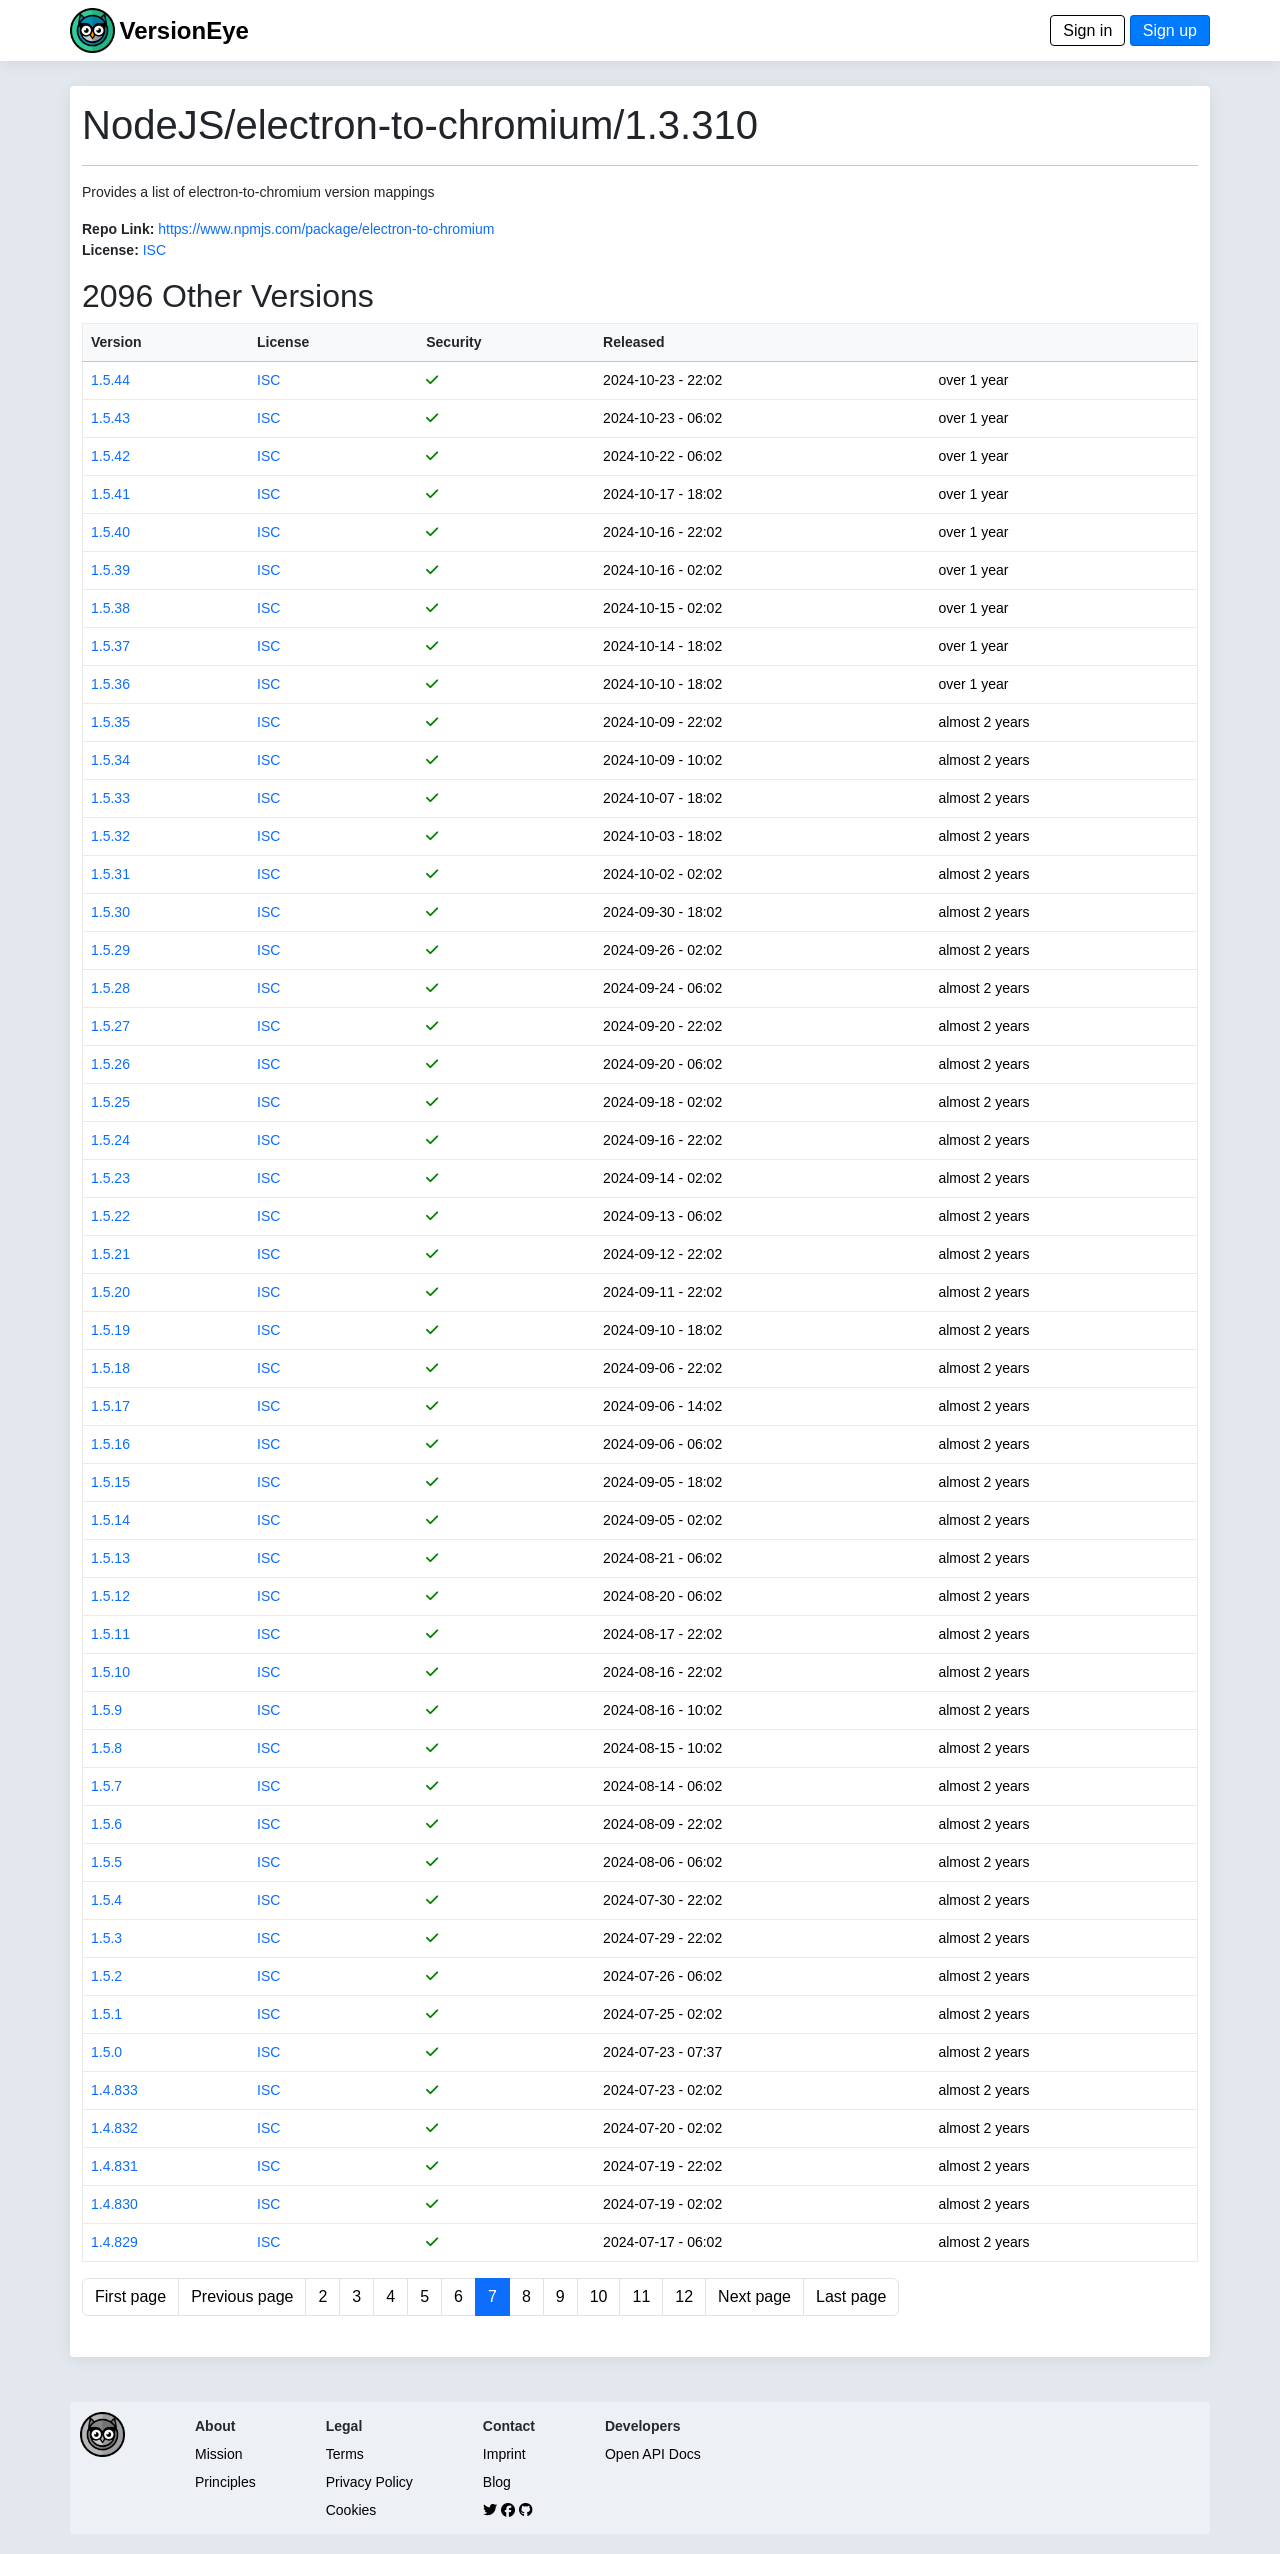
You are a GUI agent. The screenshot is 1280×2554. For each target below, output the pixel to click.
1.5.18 (110, 1368)
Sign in (1087, 30)
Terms (345, 2454)
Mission (218, 2454)
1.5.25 (110, 1102)
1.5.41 (110, 494)
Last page (851, 2296)
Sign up (1170, 30)
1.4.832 (114, 2128)
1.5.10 (110, 1672)
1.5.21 (110, 1254)
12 (684, 2296)
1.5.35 (110, 722)
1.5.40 (110, 532)
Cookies (351, 2510)
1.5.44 (110, 380)
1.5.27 (110, 1026)
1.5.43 (110, 418)
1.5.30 (110, 912)
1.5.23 (110, 1178)
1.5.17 (110, 1406)
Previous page (242, 2296)
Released (633, 342)
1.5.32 (110, 836)
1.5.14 (110, 1520)
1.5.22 (110, 1216)
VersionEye (183, 30)
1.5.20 (110, 1292)
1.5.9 (106, 1710)
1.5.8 (106, 1748)
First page (130, 2296)
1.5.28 (110, 988)
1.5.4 (106, 1900)
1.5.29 (110, 950)
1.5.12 (110, 1596)
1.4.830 (114, 2204)
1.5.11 (110, 1634)
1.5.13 (110, 1558)
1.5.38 (110, 608)
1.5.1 (106, 2014)
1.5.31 (110, 874)
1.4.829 (114, 2242)
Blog (497, 2482)
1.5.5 (106, 1862)
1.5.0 (106, 2052)
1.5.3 (106, 1938)
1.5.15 (110, 1482)
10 (599, 2296)
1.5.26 (110, 1064)
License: (110, 250)
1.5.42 (110, 456)
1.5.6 (106, 1824)
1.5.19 (110, 1330)
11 (641, 2296)
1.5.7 (106, 1786)
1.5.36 (110, 684)
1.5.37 (110, 646)
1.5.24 (110, 1140)
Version (116, 342)
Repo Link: (118, 229)
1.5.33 (110, 798)
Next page (754, 2296)
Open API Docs (653, 2454)
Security (453, 342)
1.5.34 (110, 760)
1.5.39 (110, 570)
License (283, 342)
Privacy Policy (369, 2482)
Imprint (504, 2454)
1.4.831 (114, 2166)
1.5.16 (110, 1444)
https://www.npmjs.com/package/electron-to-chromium (326, 229)
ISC (154, 250)
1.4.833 (114, 2090)
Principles (225, 2482)
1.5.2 (106, 1976)
